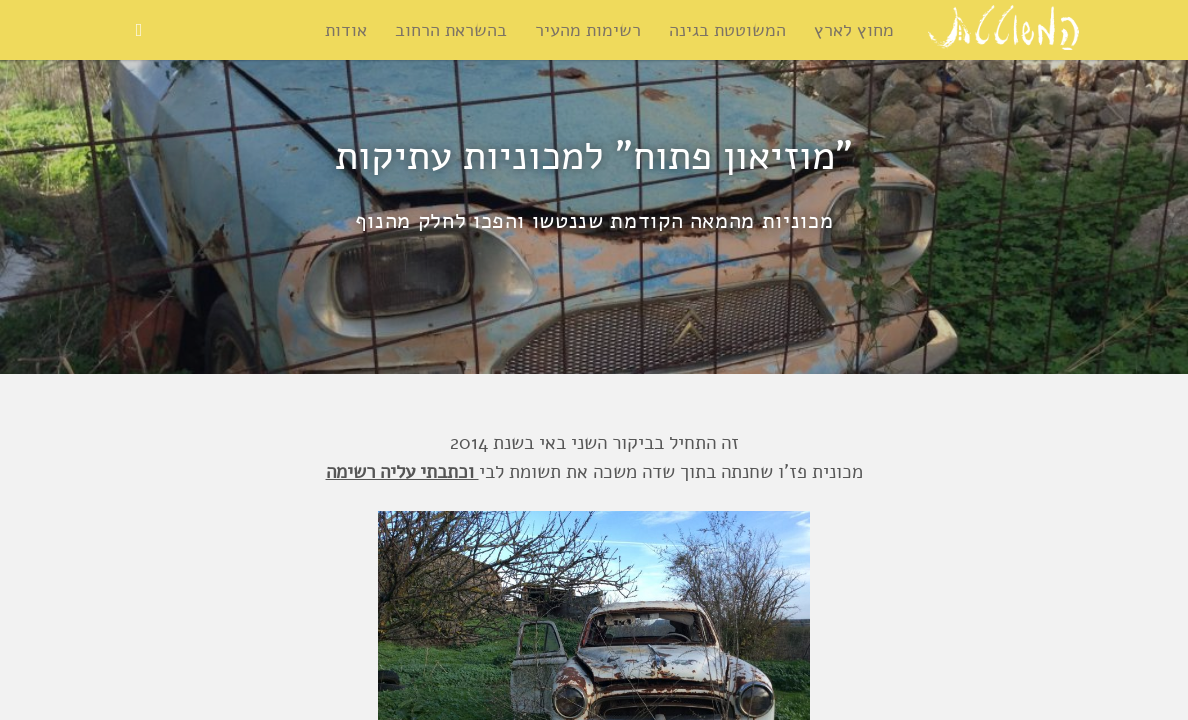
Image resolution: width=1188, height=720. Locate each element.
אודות (346, 30)
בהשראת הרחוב (451, 30)
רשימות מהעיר (588, 30)
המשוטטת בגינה (727, 30)
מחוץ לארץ (854, 30)
